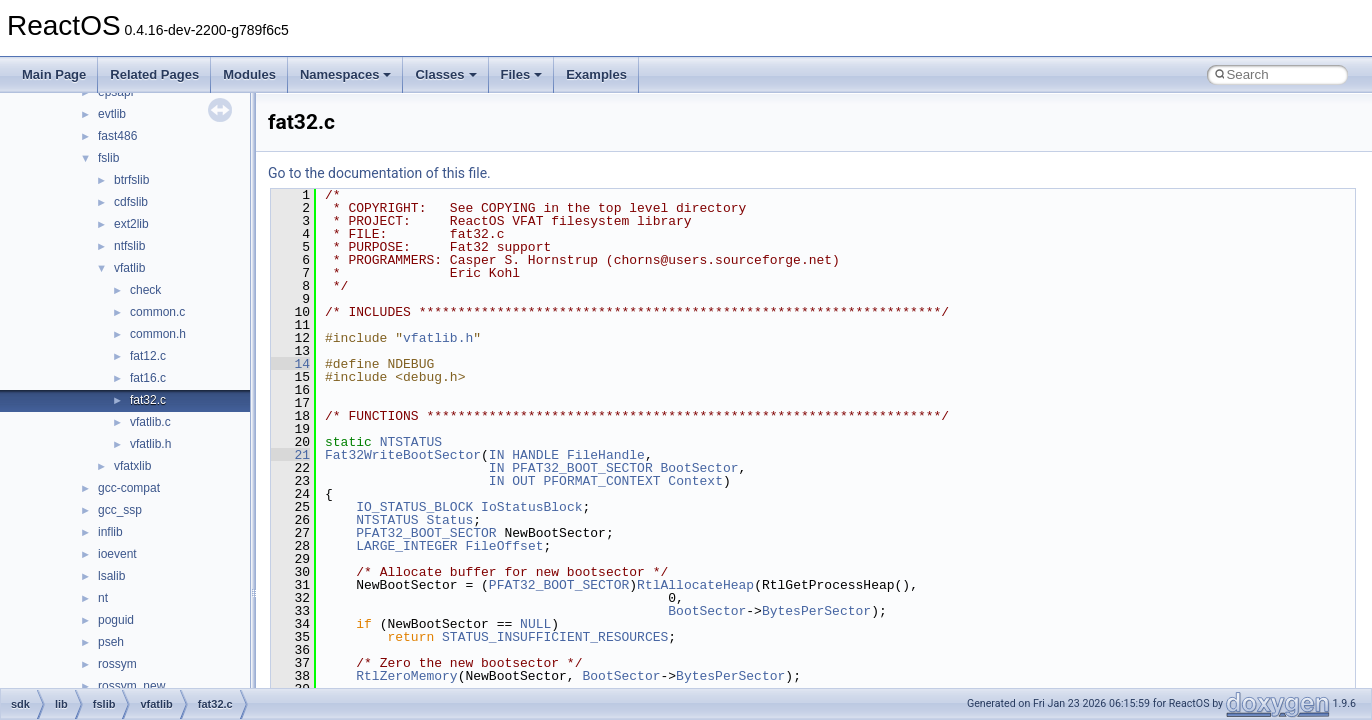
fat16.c (148, 378)
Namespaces (346, 74)
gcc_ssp (120, 510)
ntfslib (129, 246)
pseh (111, 642)
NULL (535, 624)
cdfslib (131, 202)
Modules (249, 74)
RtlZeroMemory (406, 676)
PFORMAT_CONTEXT (601, 481)
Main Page (54, 74)
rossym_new (131, 686)
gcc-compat (129, 488)
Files (522, 74)
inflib (110, 532)
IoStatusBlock (531, 507)
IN (497, 455)
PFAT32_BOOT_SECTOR (582, 468)
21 (290, 455)
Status (449, 520)
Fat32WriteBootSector (403, 455)
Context (695, 481)
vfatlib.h (150, 444)
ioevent (117, 554)
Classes (445, 74)
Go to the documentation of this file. (379, 173)
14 (290, 364)
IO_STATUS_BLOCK (414, 507)
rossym (117, 664)
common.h (158, 334)
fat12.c (148, 356)
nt (103, 598)
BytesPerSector (816, 611)
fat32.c (148, 400)
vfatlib (129, 268)
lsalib (111, 576)
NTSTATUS (411, 442)
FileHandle (606, 455)
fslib (108, 158)
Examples (596, 74)
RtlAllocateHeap (695, 585)
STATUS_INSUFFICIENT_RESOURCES (555, 637)
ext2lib (131, 224)
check (145, 290)
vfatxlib (132, 466)
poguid (116, 620)
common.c (157, 312)
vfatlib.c (150, 422)
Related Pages (154, 74)
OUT (523, 481)
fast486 (117, 136)
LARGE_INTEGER (406, 546)
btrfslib (131, 180)
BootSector (699, 468)
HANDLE (535, 455)
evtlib (112, 114)
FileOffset (504, 546)
